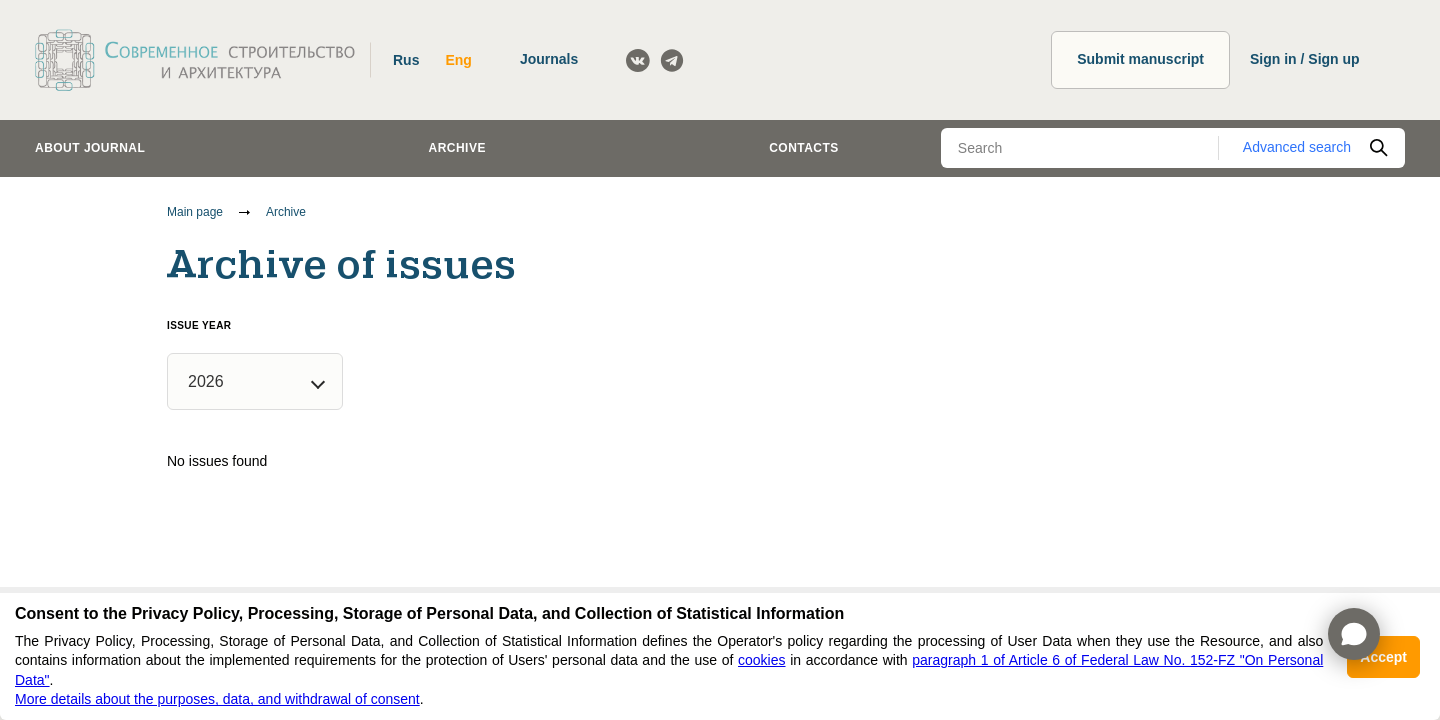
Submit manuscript (1140, 59)
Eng (458, 60)
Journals (549, 59)
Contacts (804, 148)
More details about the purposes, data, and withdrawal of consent (217, 699)
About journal (90, 148)
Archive (457, 148)
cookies (761, 660)
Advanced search (1297, 147)
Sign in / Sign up (1305, 59)
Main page (195, 212)
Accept (1383, 657)
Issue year (199, 325)
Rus (406, 60)
